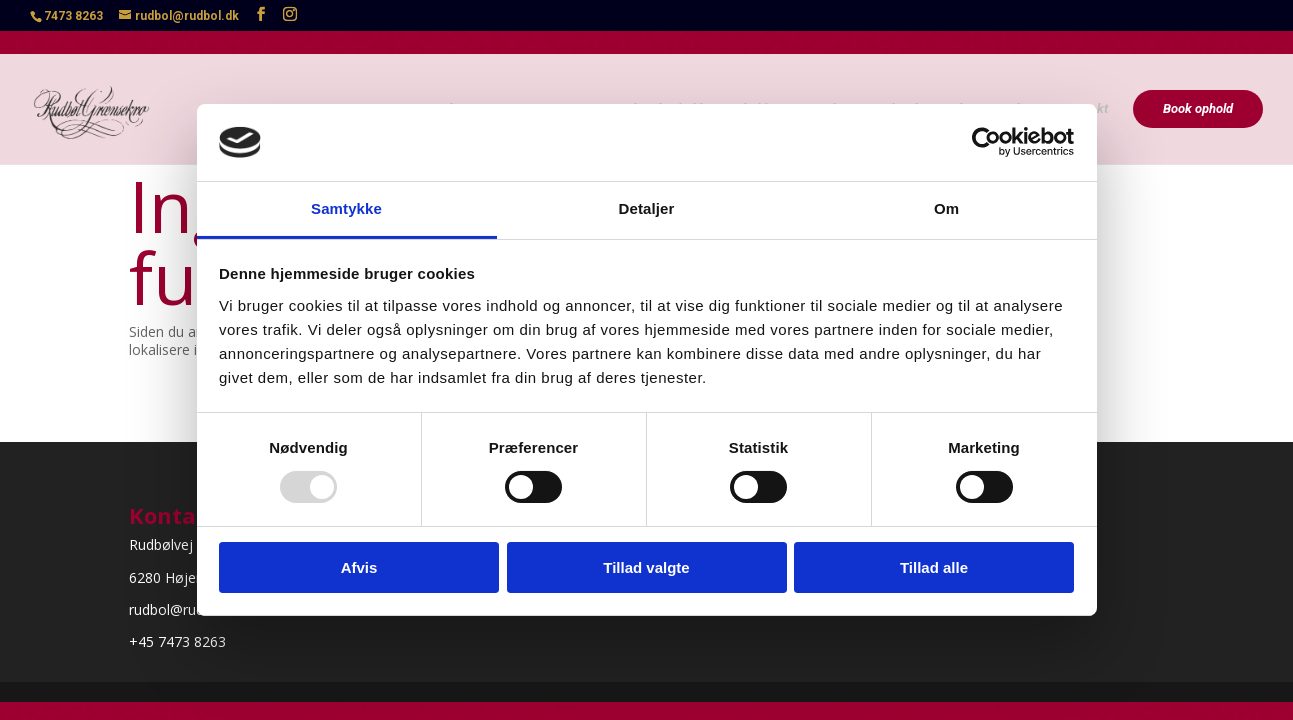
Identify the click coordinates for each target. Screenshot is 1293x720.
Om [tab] (946, 208)
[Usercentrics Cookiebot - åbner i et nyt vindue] (986, 142)
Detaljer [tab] (647, 208)
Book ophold (1198, 84)
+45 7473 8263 (177, 641)
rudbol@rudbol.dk (185, 609)
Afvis (359, 567)
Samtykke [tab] (346, 208)
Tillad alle (934, 567)
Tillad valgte (646, 567)
